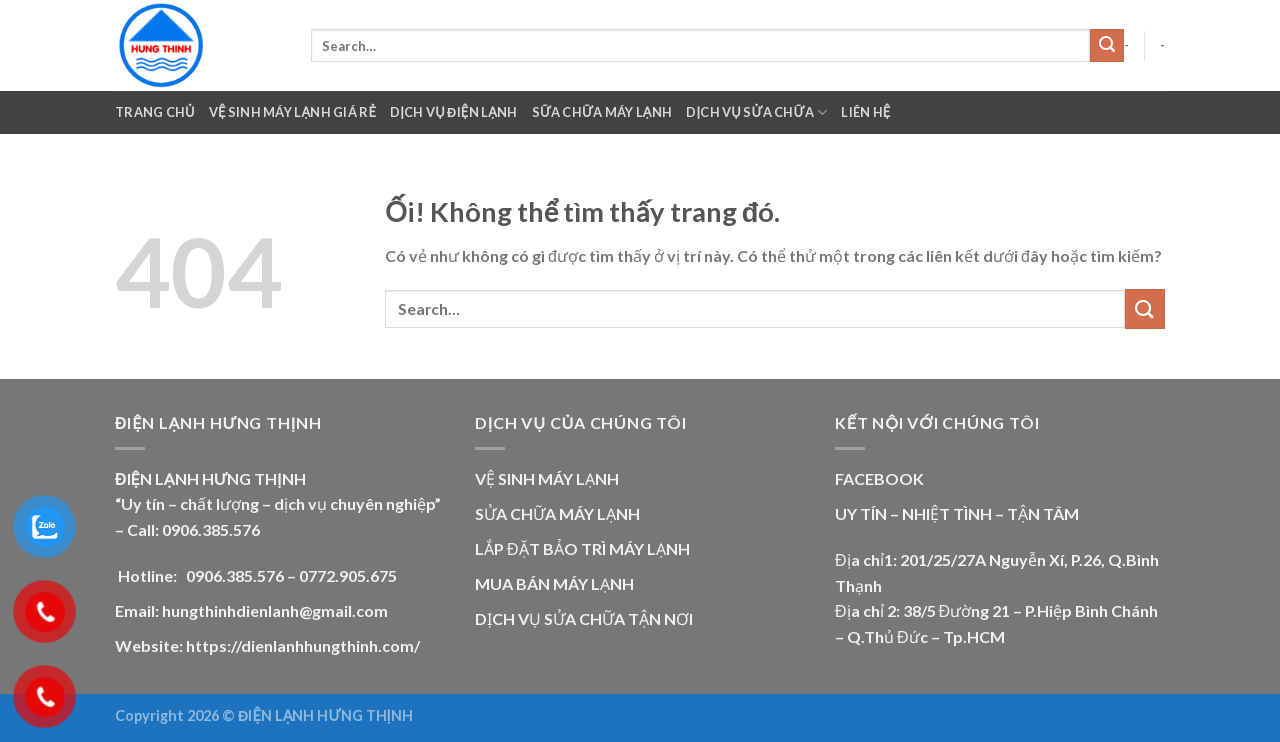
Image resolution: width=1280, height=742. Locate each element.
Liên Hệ (865, 112)
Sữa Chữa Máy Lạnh (602, 112)
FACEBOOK (879, 478)
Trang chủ (155, 112)
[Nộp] (1107, 46)
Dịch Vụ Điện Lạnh (454, 112)
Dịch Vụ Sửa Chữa (756, 112)
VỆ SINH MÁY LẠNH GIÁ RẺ (292, 112)
